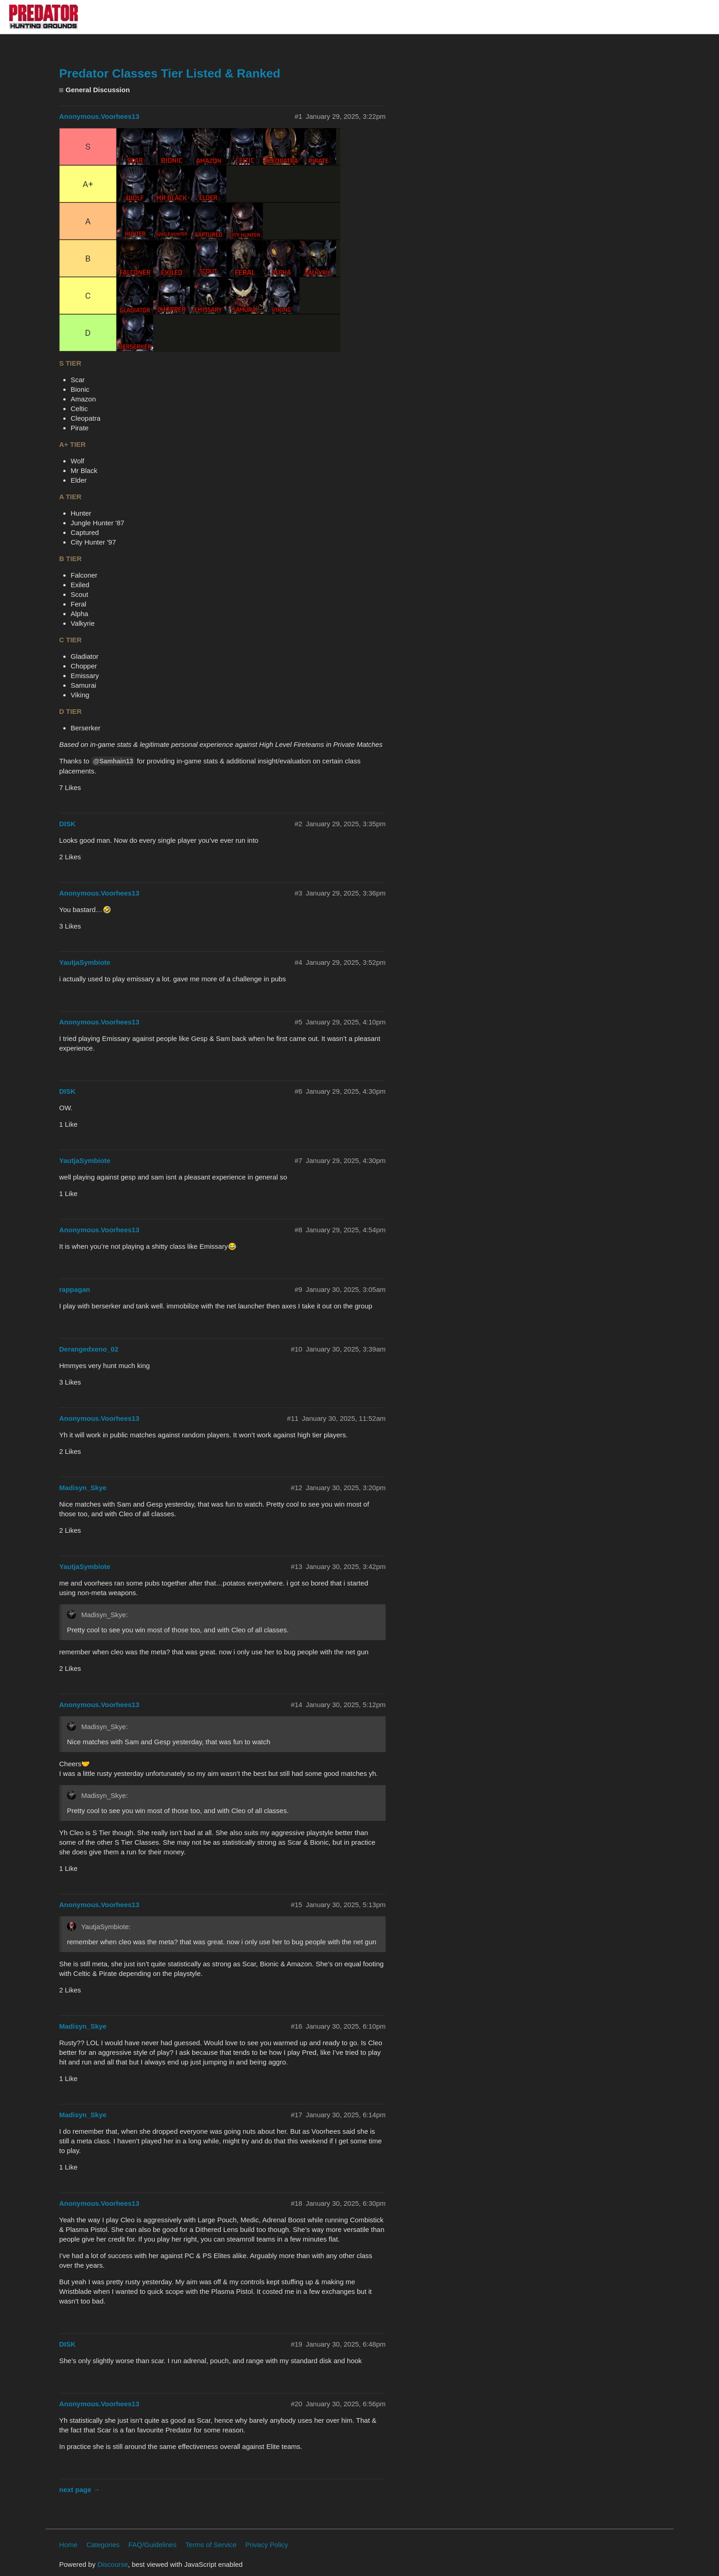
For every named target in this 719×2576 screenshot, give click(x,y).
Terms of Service (211, 2544)
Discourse (112, 2564)
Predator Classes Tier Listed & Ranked (169, 73)
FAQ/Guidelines (152, 2544)
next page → (79, 2489)
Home (68, 2544)
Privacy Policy (266, 2544)
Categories (103, 2544)
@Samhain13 (113, 761)
